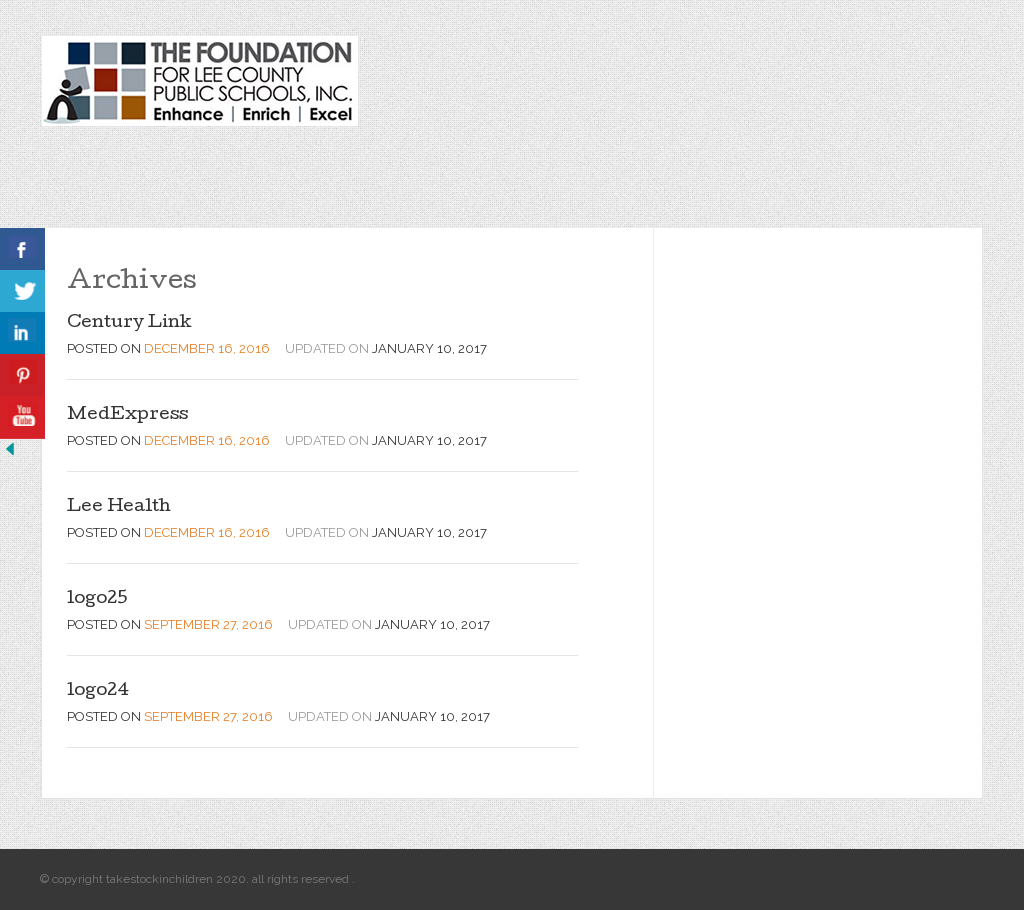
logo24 (98, 691)
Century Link (129, 323)
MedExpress (127, 415)
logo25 (97, 599)
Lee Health (119, 507)
